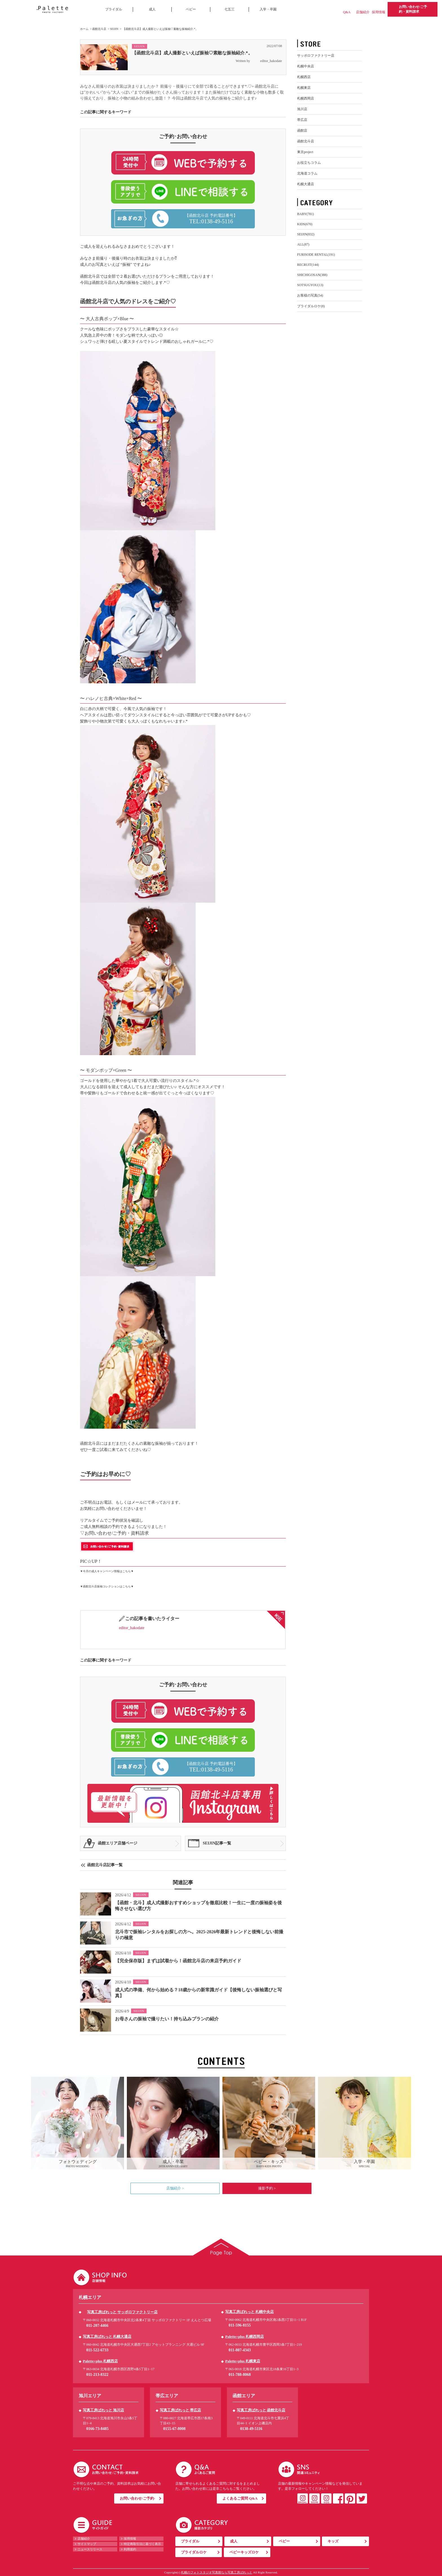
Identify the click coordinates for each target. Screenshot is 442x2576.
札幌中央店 (305, 66)
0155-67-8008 (174, 2429)
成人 (152, 9)
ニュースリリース (90, 2549)
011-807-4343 (240, 2350)
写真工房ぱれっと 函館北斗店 (261, 2410)
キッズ (333, 2541)
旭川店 (302, 109)
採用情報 (378, 12)
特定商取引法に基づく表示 (142, 2544)
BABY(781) (305, 214)
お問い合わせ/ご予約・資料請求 (413, 9)
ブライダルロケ (194, 2552)
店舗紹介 (363, 12)
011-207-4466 (97, 2325)
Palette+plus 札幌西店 (100, 2361)
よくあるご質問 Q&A (240, 2498)
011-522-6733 (97, 2350)
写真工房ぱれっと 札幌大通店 (107, 2336)
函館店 (302, 130)
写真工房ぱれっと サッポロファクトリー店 (122, 2312)
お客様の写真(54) (310, 295)
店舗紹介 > (175, 2188)
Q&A (347, 12)
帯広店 (302, 120)
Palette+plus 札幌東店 (242, 2361)
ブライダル (113, 9)
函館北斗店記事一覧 (105, 1865)
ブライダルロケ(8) (311, 306)
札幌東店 (304, 88)
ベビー (191, 9)
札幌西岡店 (305, 98)
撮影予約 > (267, 2188)
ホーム (84, 28)
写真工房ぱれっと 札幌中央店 (249, 2312)
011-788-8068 (240, 2374)
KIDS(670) (304, 224)
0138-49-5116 (251, 2429)
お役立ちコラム (309, 163)
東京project (305, 152)
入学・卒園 (268, 9)
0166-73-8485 (97, 2429)
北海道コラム (307, 173)
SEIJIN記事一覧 (217, 1843)
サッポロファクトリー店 (315, 56)
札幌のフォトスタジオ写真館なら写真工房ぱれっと (216, 2572)
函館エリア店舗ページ (117, 1843)
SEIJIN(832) (305, 234)
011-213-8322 (97, 2374)
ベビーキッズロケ (244, 2552)
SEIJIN (114, 28)
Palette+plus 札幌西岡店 (244, 2336)
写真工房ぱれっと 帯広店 (180, 2410)
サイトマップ (87, 2544)
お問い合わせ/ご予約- (137, 2498)
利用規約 (130, 2549)
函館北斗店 (99, 28)
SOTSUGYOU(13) (310, 285)
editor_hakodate (266, 61)
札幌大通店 (305, 184)
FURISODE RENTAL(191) (316, 255)
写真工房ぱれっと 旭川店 (103, 2410)
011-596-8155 (240, 2325)
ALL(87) (303, 244)
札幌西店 (304, 77)
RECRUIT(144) (308, 265)
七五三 (229, 9)
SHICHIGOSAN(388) (312, 275)
